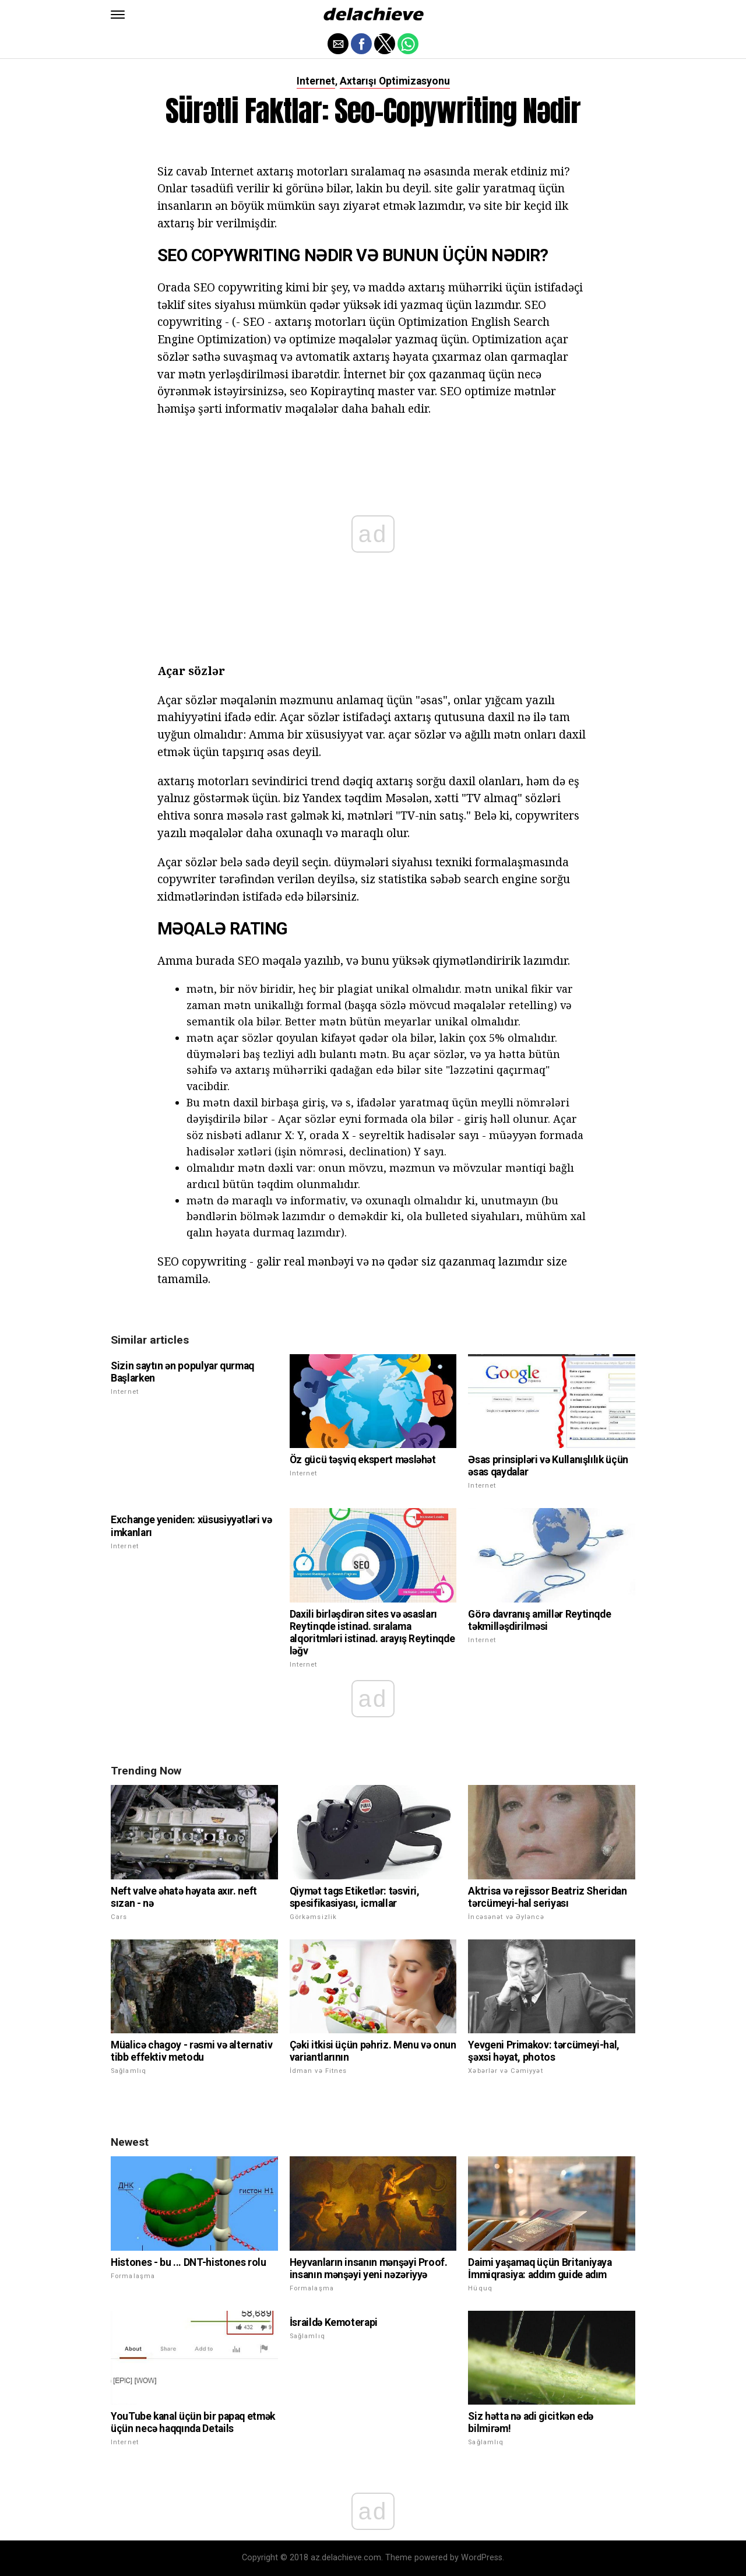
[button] (118, 14)
